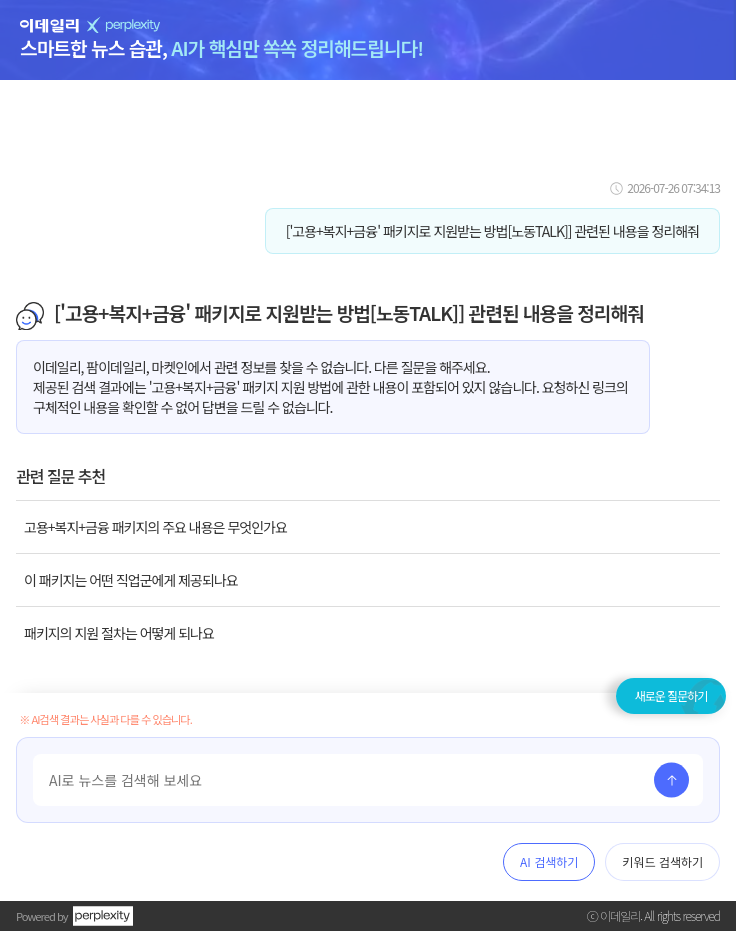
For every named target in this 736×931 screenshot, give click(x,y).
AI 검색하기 (549, 861)
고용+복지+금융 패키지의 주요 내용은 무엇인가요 (155, 527)
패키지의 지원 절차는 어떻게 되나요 (119, 633)
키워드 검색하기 (662, 861)
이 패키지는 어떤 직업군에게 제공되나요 (131, 580)
